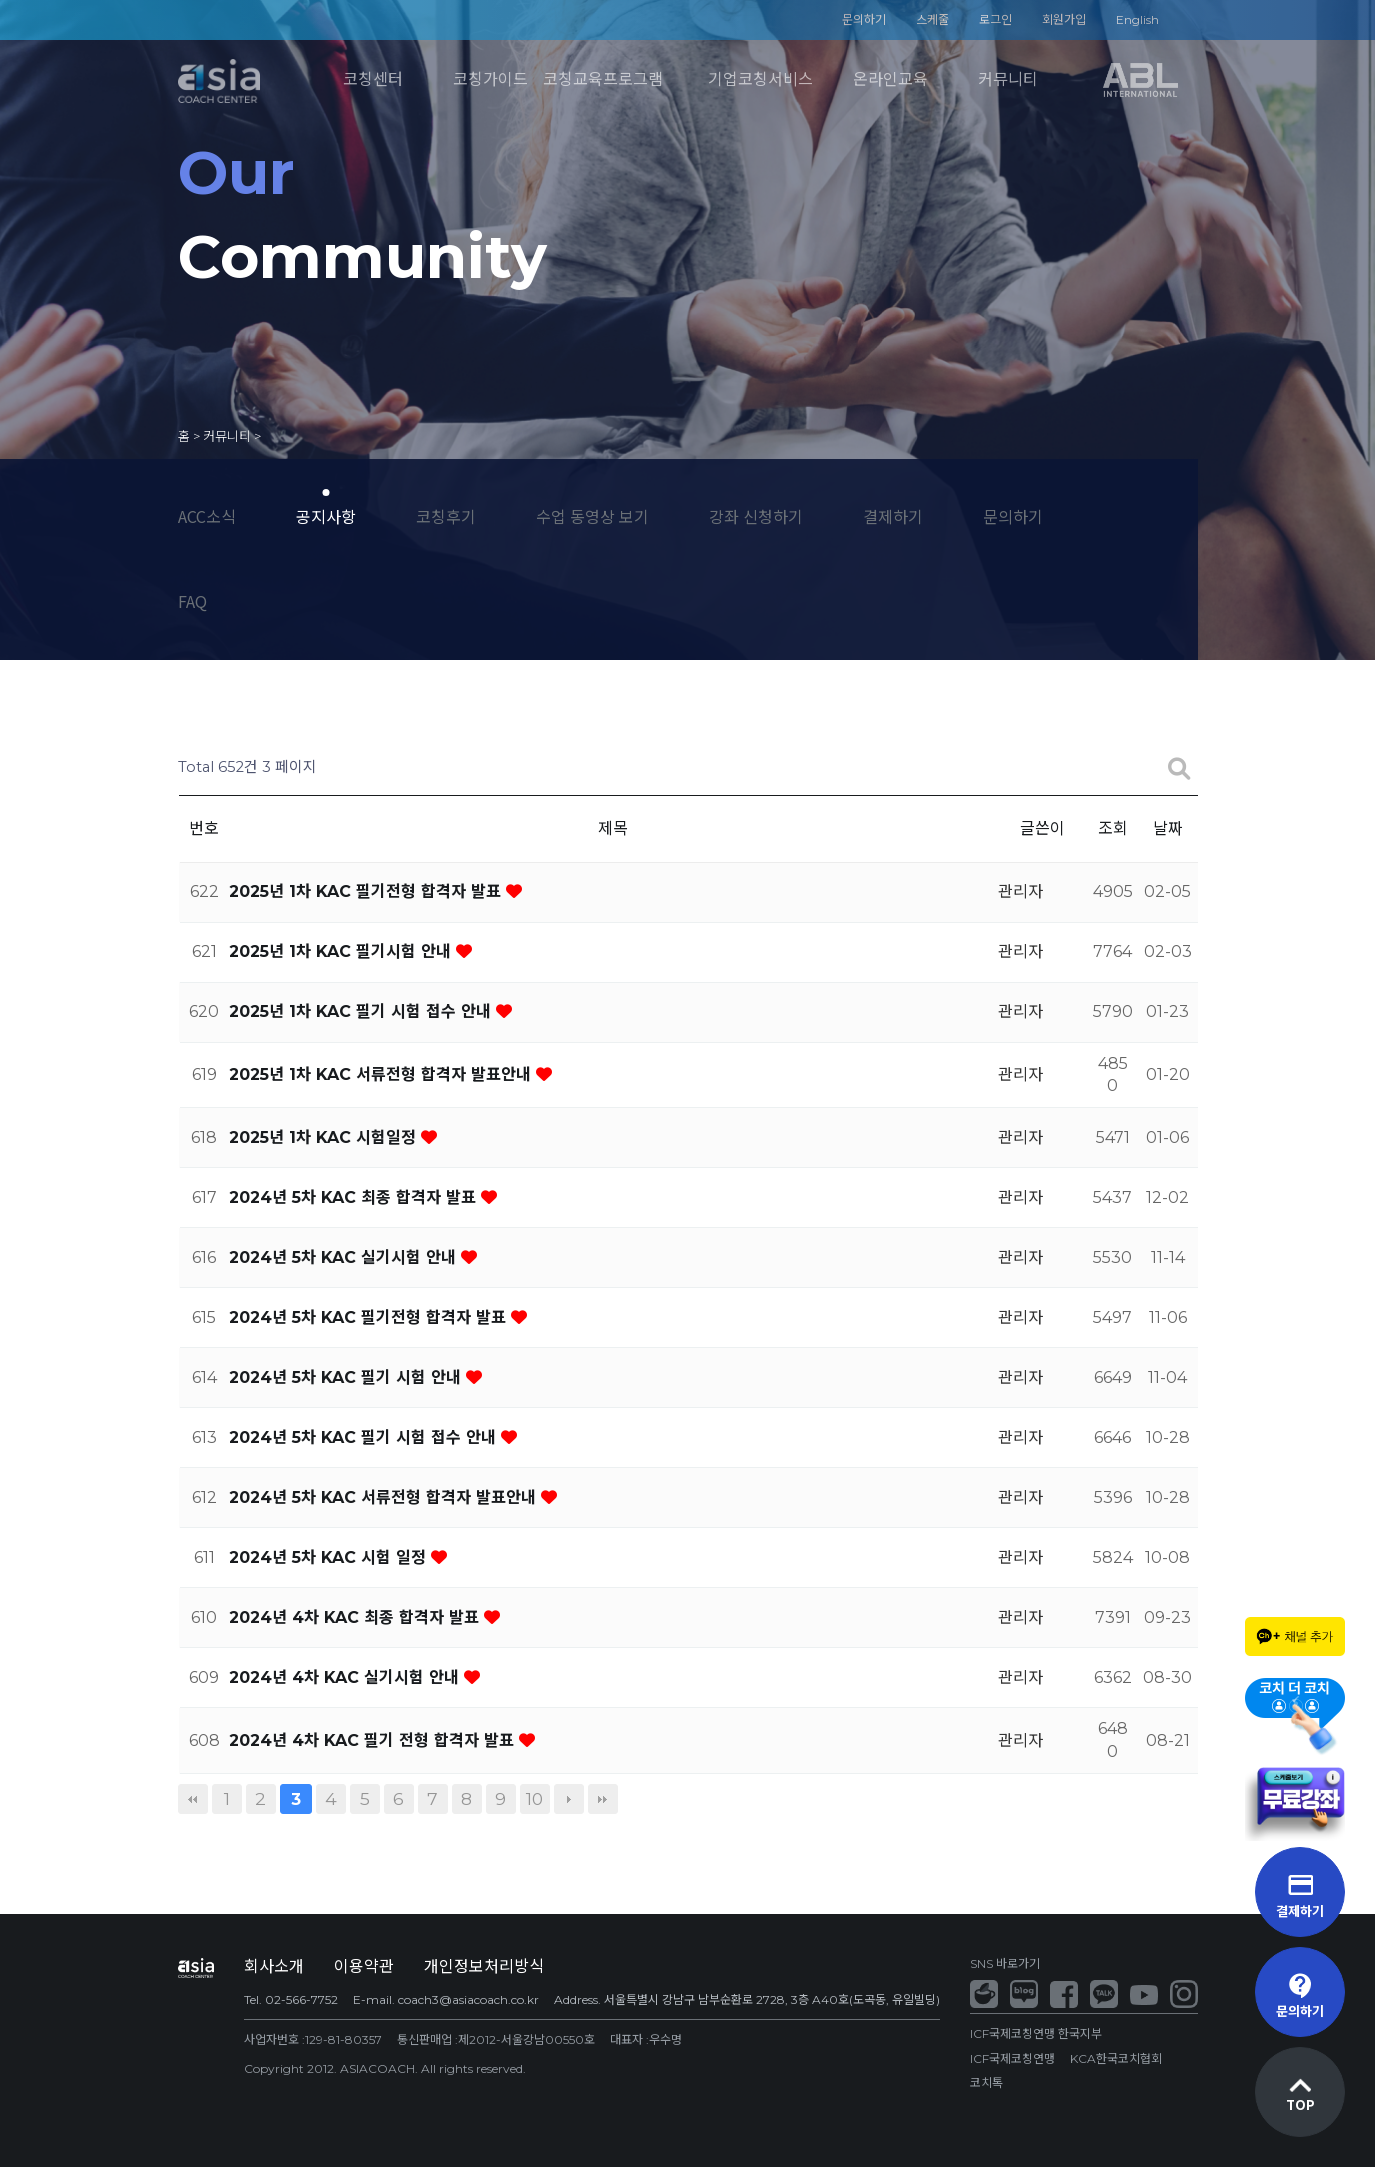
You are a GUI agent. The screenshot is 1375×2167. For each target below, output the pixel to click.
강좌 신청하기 (756, 516)
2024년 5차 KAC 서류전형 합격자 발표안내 (385, 1497)
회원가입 (1064, 19)
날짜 (1168, 828)
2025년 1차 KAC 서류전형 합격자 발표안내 (382, 1074)
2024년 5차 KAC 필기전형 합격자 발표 (370, 1317)
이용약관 (364, 1966)
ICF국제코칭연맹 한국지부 (1036, 2033)
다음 (569, 1799)
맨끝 (603, 1799)
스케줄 (932, 19)
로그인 (995, 19)
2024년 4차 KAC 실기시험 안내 (346, 1677)
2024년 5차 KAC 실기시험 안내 (345, 1257)
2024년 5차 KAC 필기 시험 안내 (347, 1377)
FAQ (192, 601)
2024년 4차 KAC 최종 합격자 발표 (356, 1617)
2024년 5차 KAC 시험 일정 (330, 1557)
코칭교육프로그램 (603, 79)
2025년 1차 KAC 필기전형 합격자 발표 (367, 891)
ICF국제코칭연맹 (1012, 2058)
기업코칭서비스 (760, 79)
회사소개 (274, 1966)
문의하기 (864, 19)
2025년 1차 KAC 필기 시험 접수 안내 (362, 1011)
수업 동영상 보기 (592, 516)
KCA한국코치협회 (1116, 2058)
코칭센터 (373, 79)
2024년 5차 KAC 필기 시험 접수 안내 (365, 1437)
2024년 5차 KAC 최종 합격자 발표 (355, 1197)
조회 (1113, 828)
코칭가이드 (490, 79)
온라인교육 (890, 79)
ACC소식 (207, 516)
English (1137, 19)
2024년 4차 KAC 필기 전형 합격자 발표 (374, 1740)
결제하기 (893, 516)
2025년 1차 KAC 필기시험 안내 (342, 951)
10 (534, 1798)
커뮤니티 (1008, 79)
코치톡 (986, 2082)
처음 (193, 1799)
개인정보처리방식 (484, 1966)
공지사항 (326, 516)
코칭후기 (446, 516)
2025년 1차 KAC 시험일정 (325, 1137)
